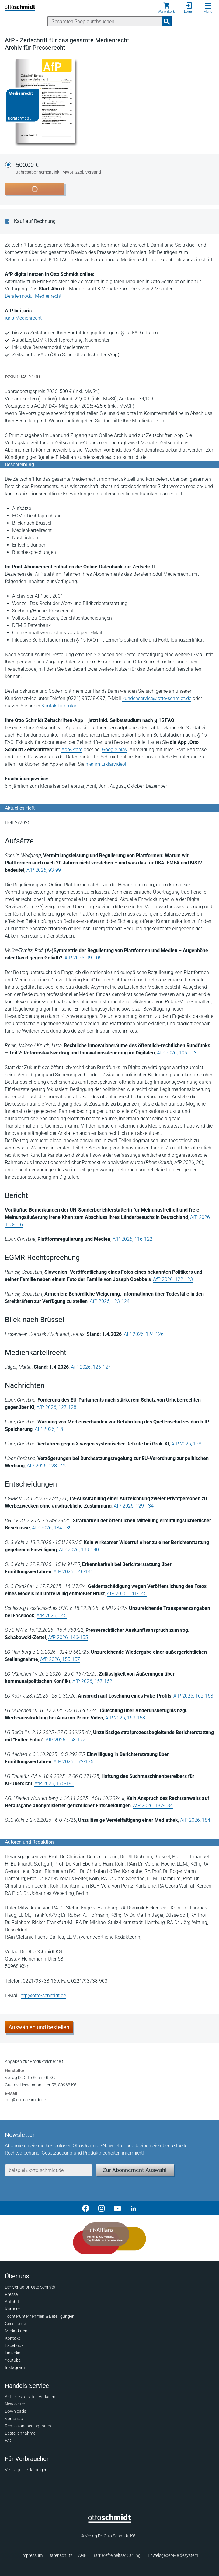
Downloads (15, 2411)
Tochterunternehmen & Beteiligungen (40, 2316)
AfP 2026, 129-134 (134, 1506)
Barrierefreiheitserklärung (116, 2555)
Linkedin (12, 2352)
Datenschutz (60, 2555)
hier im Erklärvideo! (105, 764)
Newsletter (15, 2404)
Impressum (32, 2555)
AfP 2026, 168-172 (65, 1740)
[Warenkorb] (166, 7)
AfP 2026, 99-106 (83, 958)
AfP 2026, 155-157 (60, 1659)
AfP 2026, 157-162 (92, 1681)
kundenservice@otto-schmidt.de (156, 698)
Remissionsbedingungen (28, 2425)
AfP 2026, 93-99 (43, 870)
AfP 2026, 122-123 (173, 1279)
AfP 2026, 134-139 (52, 1528)
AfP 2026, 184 (195, 1820)
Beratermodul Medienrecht (33, 296)
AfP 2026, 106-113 (177, 1053)
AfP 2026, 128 (50, 1429)
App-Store (71, 749)
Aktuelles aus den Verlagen (30, 2396)
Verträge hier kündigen (26, 2469)
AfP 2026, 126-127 (91, 1367)
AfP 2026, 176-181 (54, 1783)
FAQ (8, 2440)
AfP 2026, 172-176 (73, 1762)
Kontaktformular (58, 706)
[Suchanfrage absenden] (167, 21)
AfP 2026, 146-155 (68, 1637)
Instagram (15, 2367)
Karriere (12, 2309)
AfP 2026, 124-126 (144, 1334)
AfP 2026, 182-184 (153, 1805)
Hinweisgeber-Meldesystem (172, 2555)
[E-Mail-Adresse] (48, 2170)
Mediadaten (16, 2330)
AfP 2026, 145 (51, 1615)
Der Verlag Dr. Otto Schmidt (30, 2287)
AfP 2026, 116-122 (132, 1239)
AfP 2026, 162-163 (193, 1696)
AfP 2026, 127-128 (56, 1407)
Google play (114, 749)
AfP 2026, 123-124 (110, 1301)
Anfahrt (12, 2301)
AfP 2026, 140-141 (73, 1572)
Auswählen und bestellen (39, 2027)
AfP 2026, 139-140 (79, 1550)
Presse (11, 2294)
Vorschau (14, 2418)
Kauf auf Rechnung (35, 221)
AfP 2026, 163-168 (125, 1718)
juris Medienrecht (23, 318)
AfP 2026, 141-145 (127, 1593)
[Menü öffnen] (208, 6)
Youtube (13, 2360)
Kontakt (12, 2338)
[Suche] (104, 21)
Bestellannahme (20, 2433)
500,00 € (58, 168)
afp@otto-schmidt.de (43, 1995)
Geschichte (15, 2323)
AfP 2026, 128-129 (47, 1466)
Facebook (14, 2345)
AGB (82, 2555)
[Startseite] (109, 2521)
